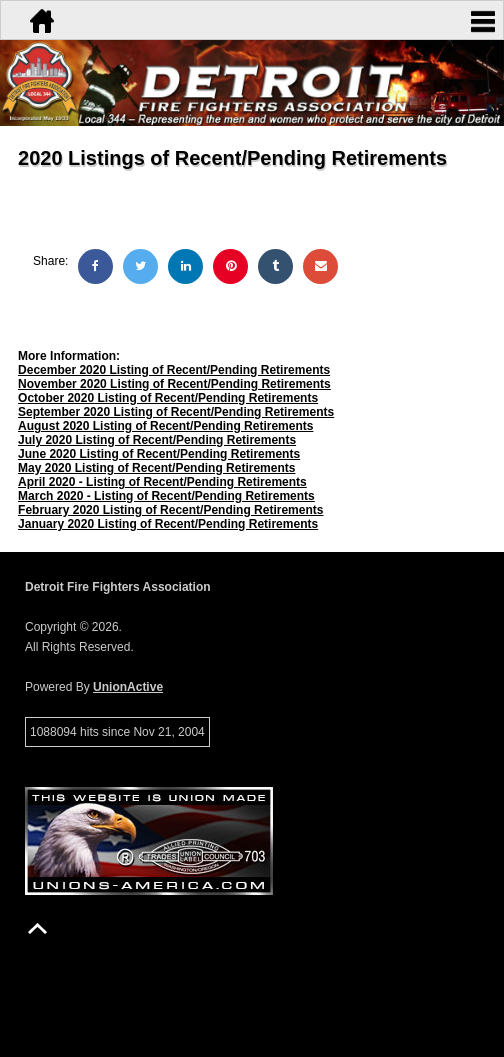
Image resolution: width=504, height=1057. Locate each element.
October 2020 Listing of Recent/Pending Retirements (168, 398)
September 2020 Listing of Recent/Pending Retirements (176, 412)
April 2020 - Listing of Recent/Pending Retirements (162, 482)
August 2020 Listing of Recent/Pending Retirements (165, 426)
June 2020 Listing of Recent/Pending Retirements (159, 454)
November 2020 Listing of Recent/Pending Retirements (174, 384)
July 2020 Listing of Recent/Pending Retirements (157, 440)
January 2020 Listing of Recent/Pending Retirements (168, 524)
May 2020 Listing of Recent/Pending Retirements (156, 468)
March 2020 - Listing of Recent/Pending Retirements (166, 496)
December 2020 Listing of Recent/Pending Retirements (174, 370)
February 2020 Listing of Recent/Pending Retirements (170, 510)
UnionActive (128, 687)
